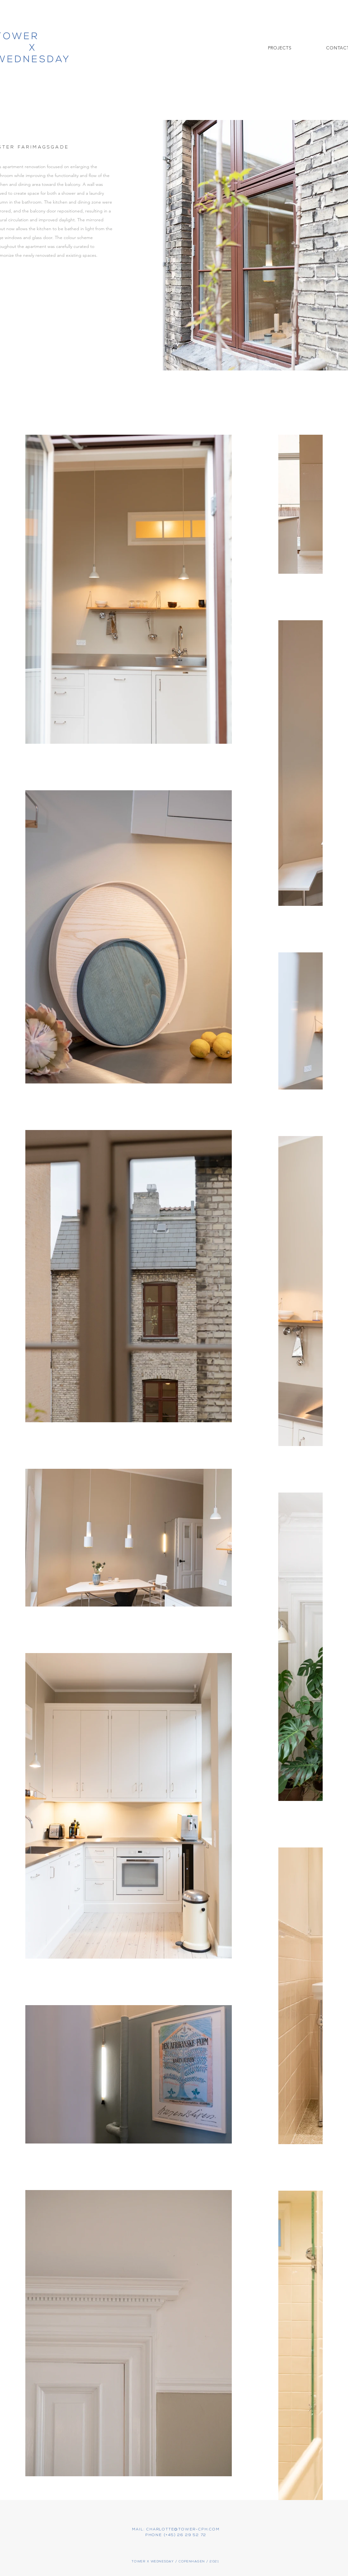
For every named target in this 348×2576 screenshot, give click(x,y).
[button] (279, 48)
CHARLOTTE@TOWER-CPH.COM (182, 2529)
